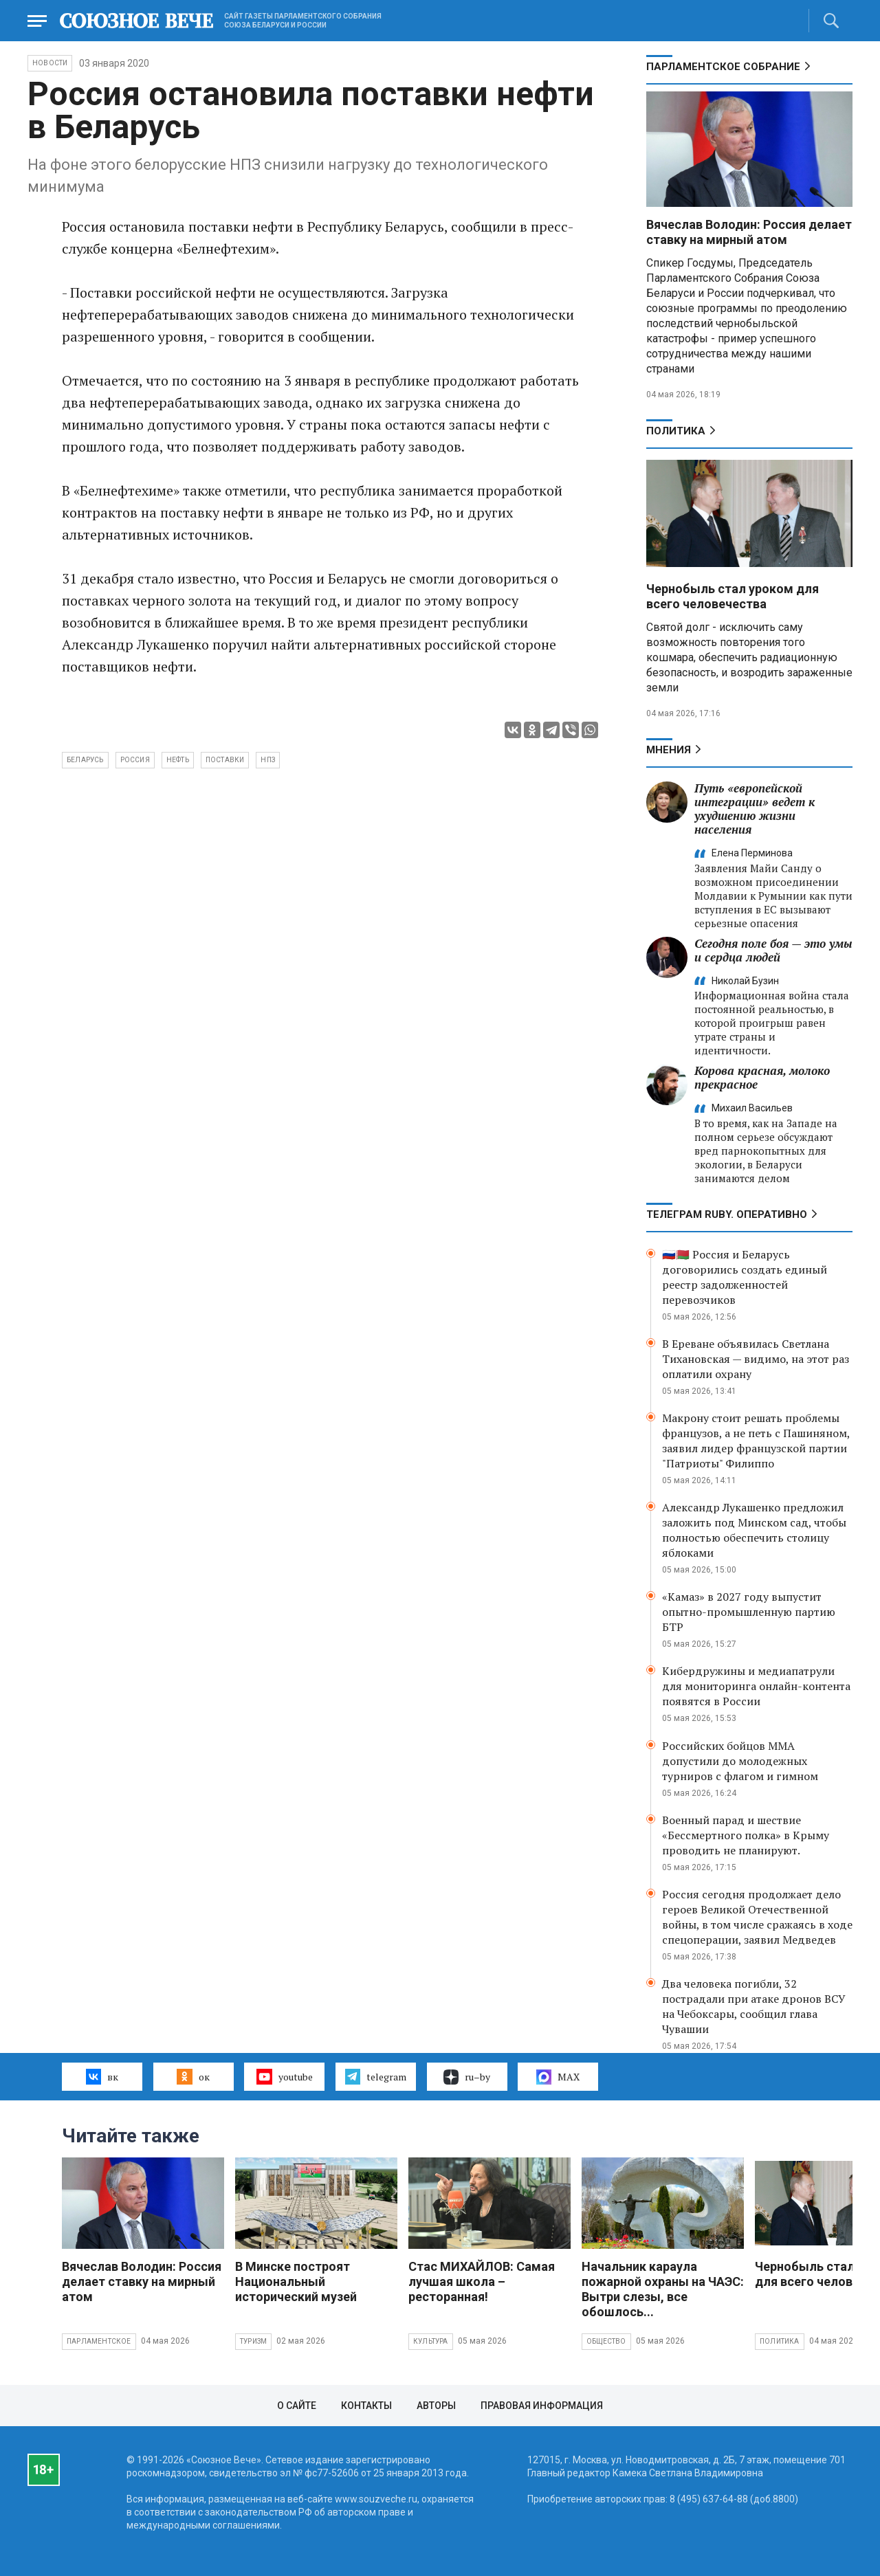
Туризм (253, 2341)
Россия (135, 760)
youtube (284, 2076)
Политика (675, 431)
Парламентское (99, 2341)
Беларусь (85, 760)
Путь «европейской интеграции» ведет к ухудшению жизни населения (754, 808)
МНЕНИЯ (668, 750)
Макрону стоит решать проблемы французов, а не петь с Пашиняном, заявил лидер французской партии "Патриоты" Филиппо (756, 1440)
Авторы (436, 2405)
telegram (375, 2076)
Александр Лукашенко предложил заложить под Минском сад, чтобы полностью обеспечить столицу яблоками (754, 1530)
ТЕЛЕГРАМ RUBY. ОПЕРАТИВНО (726, 1214)
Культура (430, 2341)
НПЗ (268, 760)
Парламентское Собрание (723, 66)
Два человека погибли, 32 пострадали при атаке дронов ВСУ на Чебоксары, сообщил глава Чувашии (754, 2006)
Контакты (366, 2405)
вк (102, 2076)
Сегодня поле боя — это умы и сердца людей (773, 950)
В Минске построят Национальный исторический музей (296, 2281)
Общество (606, 2341)
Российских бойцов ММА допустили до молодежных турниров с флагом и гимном (740, 1761)
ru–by (466, 2077)
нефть (177, 760)
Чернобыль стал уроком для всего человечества (732, 596)
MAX (558, 2077)
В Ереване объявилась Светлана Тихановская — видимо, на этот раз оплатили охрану (755, 1358)
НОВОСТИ (49, 63)
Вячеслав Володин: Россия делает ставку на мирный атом (749, 232)
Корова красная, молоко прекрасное (762, 1077)
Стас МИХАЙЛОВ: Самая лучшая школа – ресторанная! (481, 2281)
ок (193, 2076)
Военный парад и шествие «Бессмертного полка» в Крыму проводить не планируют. (745, 1835)
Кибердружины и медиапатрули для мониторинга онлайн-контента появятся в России (756, 1686)
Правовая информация (542, 2405)
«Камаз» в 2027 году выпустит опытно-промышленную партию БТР (748, 1611)
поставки (225, 760)
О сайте (296, 2405)
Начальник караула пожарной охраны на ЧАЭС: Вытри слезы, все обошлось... (663, 2289)
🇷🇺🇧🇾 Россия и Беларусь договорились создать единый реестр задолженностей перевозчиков (744, 1277)
